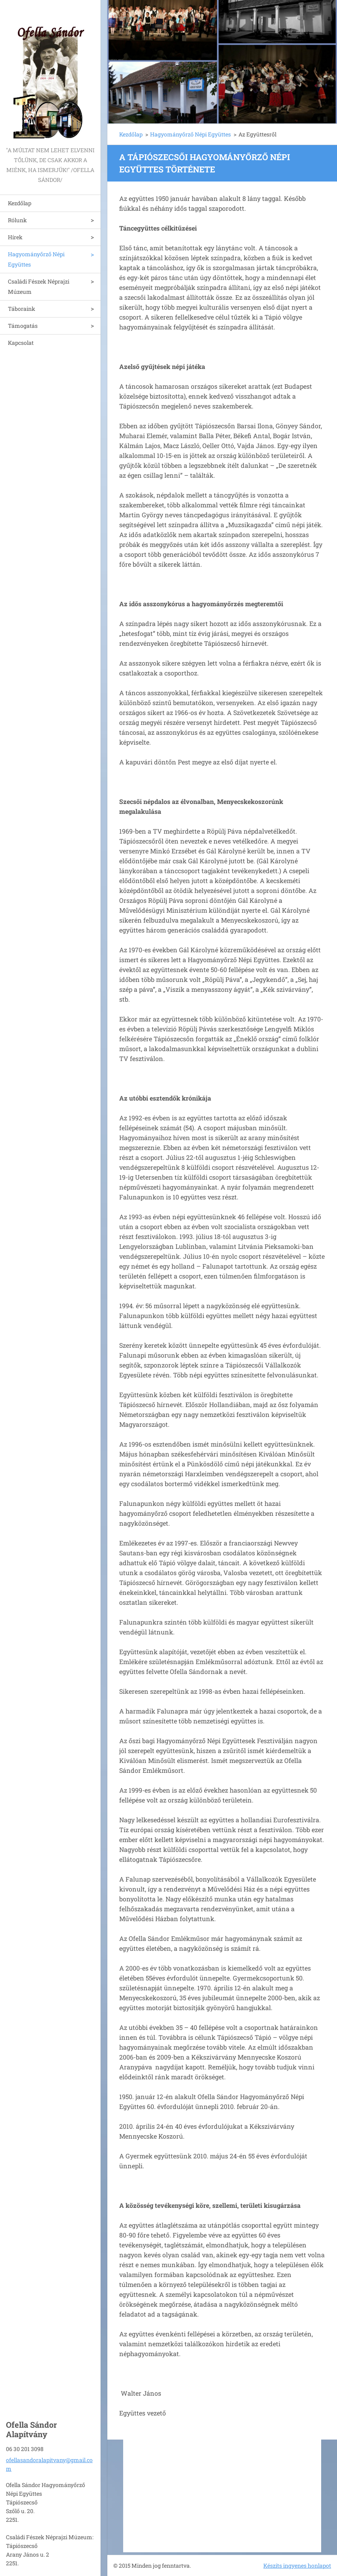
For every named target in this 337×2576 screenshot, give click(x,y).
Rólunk (17, 220)
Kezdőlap (19, 203)
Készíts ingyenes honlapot (297, 2565)
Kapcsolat (21, 342)
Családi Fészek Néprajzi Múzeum (38, 286)
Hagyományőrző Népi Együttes (36, 259)
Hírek (15, 237)
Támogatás (23, 325)
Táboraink (21, 308)
